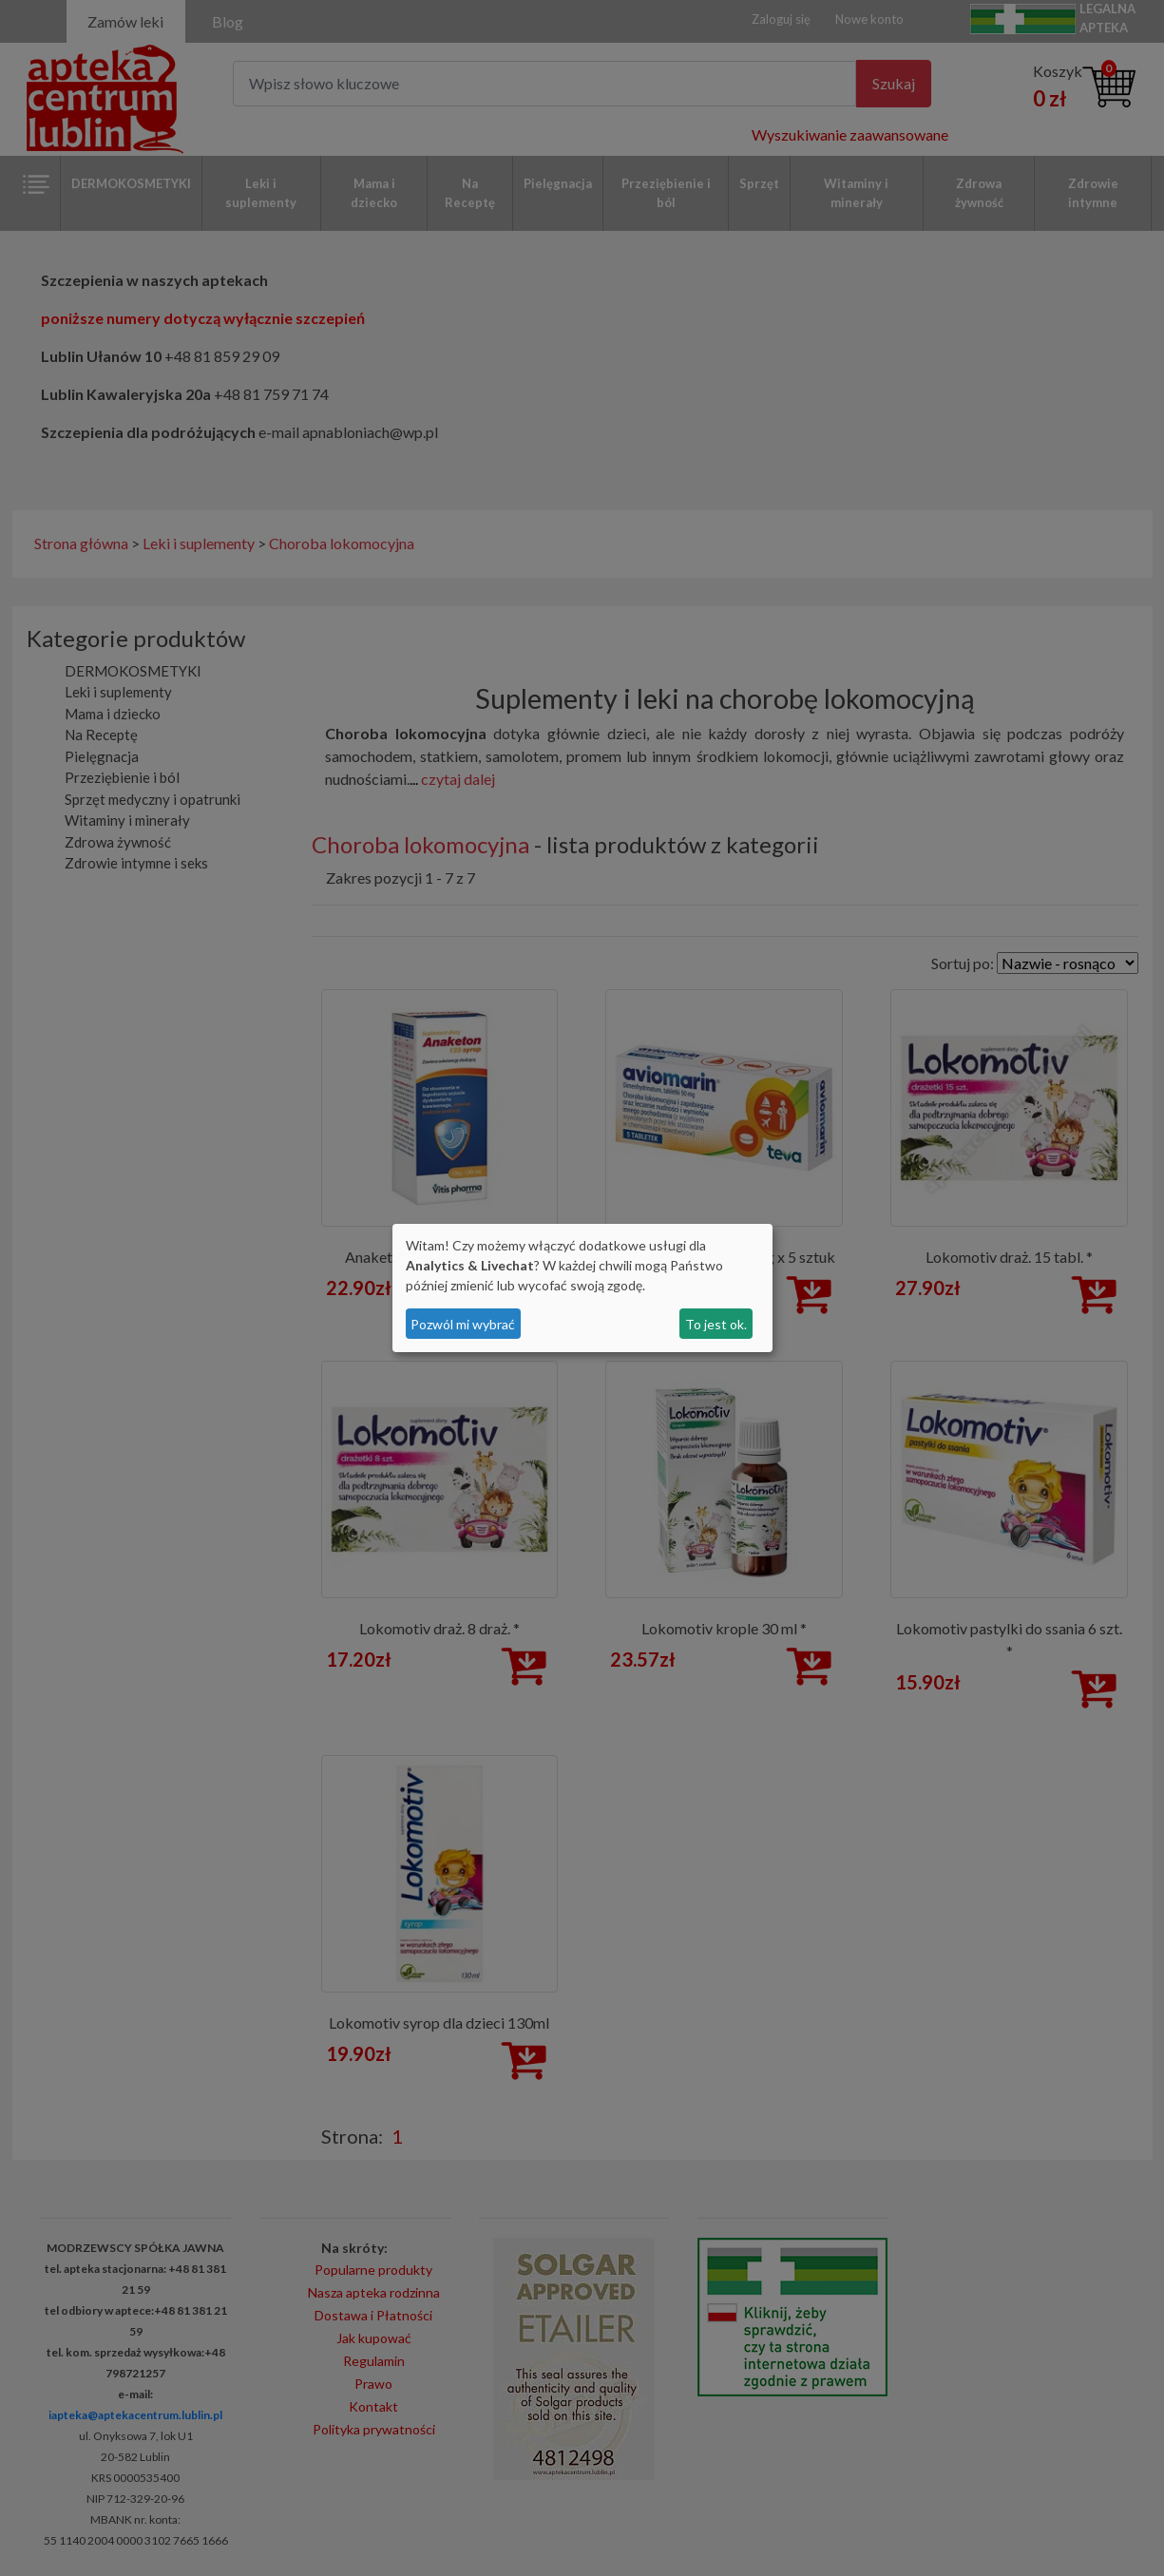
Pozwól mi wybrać (462, 1324)
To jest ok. (716, 1324)
